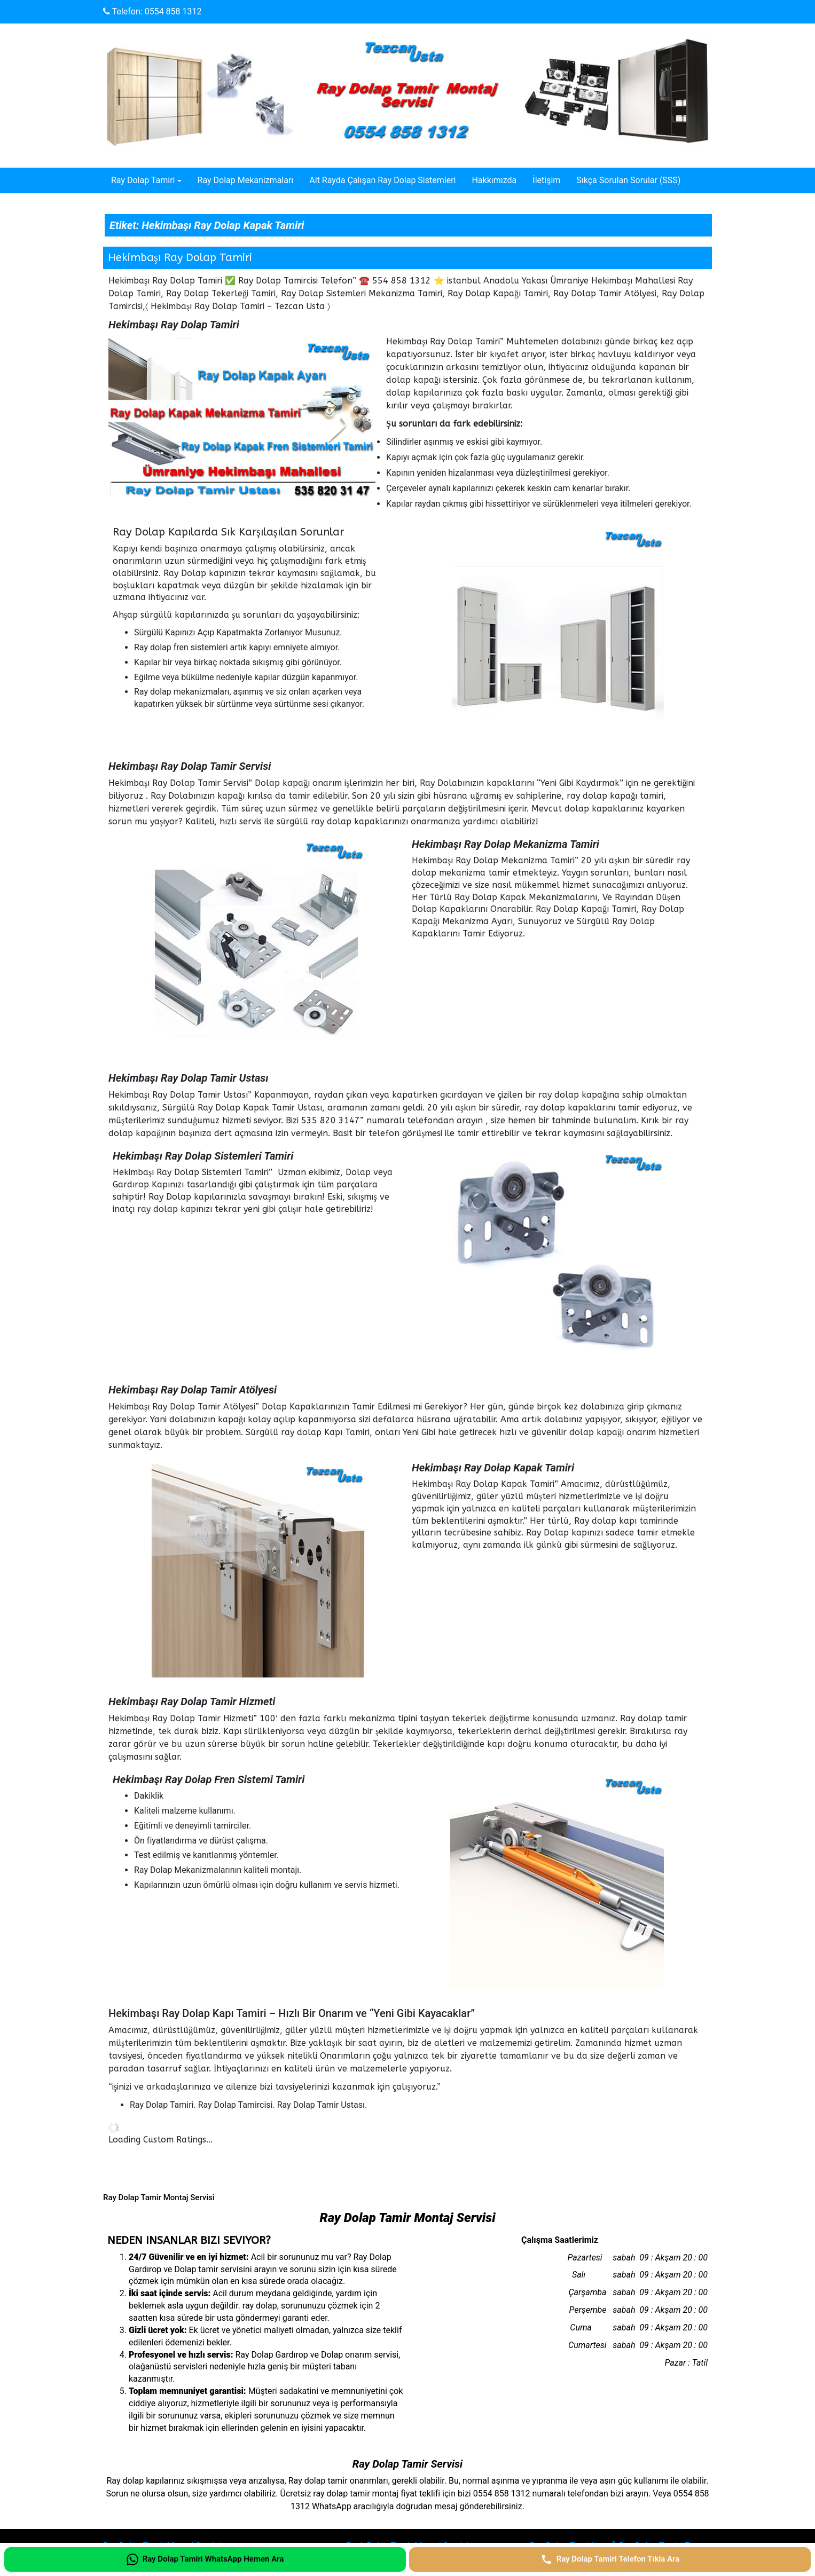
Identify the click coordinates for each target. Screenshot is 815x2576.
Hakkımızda (494, 180)
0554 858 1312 (173, 11)
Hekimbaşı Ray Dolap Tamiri (180, 257)
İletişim (546, 180)
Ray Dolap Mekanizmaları (246, 180)
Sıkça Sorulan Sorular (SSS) (628, 180)
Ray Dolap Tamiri (143, 180)
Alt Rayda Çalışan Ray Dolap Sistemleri (382, 180)
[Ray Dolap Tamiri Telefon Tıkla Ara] (610, 2559)
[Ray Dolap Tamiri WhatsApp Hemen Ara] (205, 2559)
